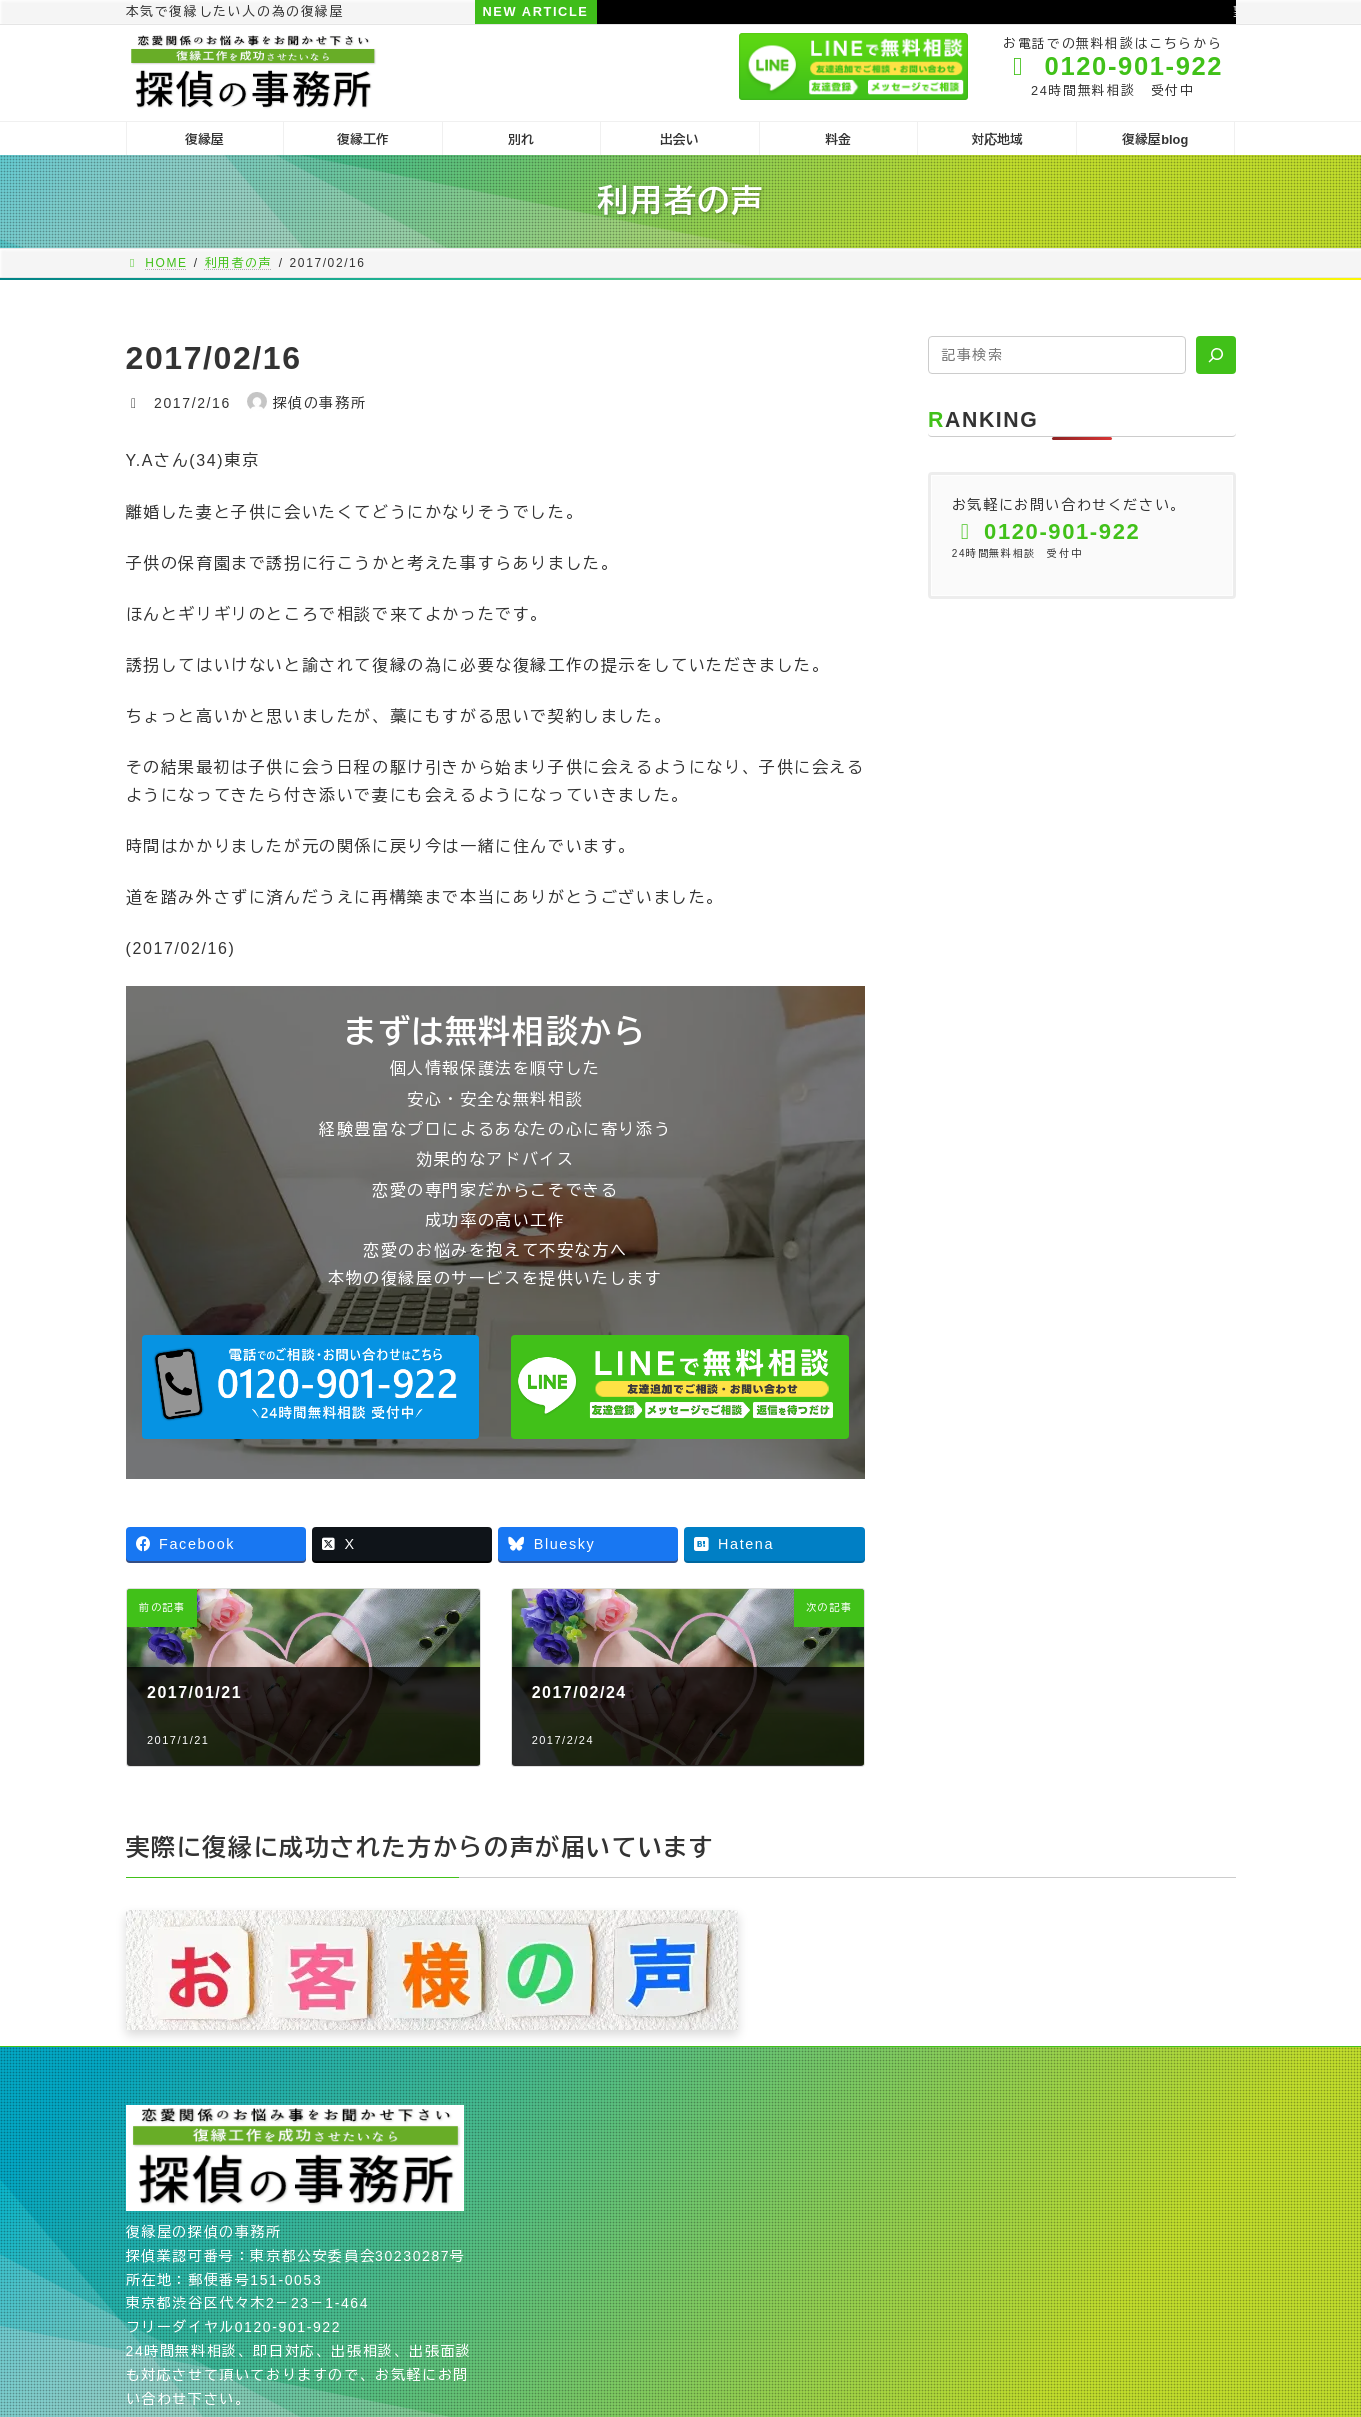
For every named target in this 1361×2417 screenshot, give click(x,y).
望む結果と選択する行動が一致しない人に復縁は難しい (966, 11)
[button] (311, 1387)
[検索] (1216, 355)
